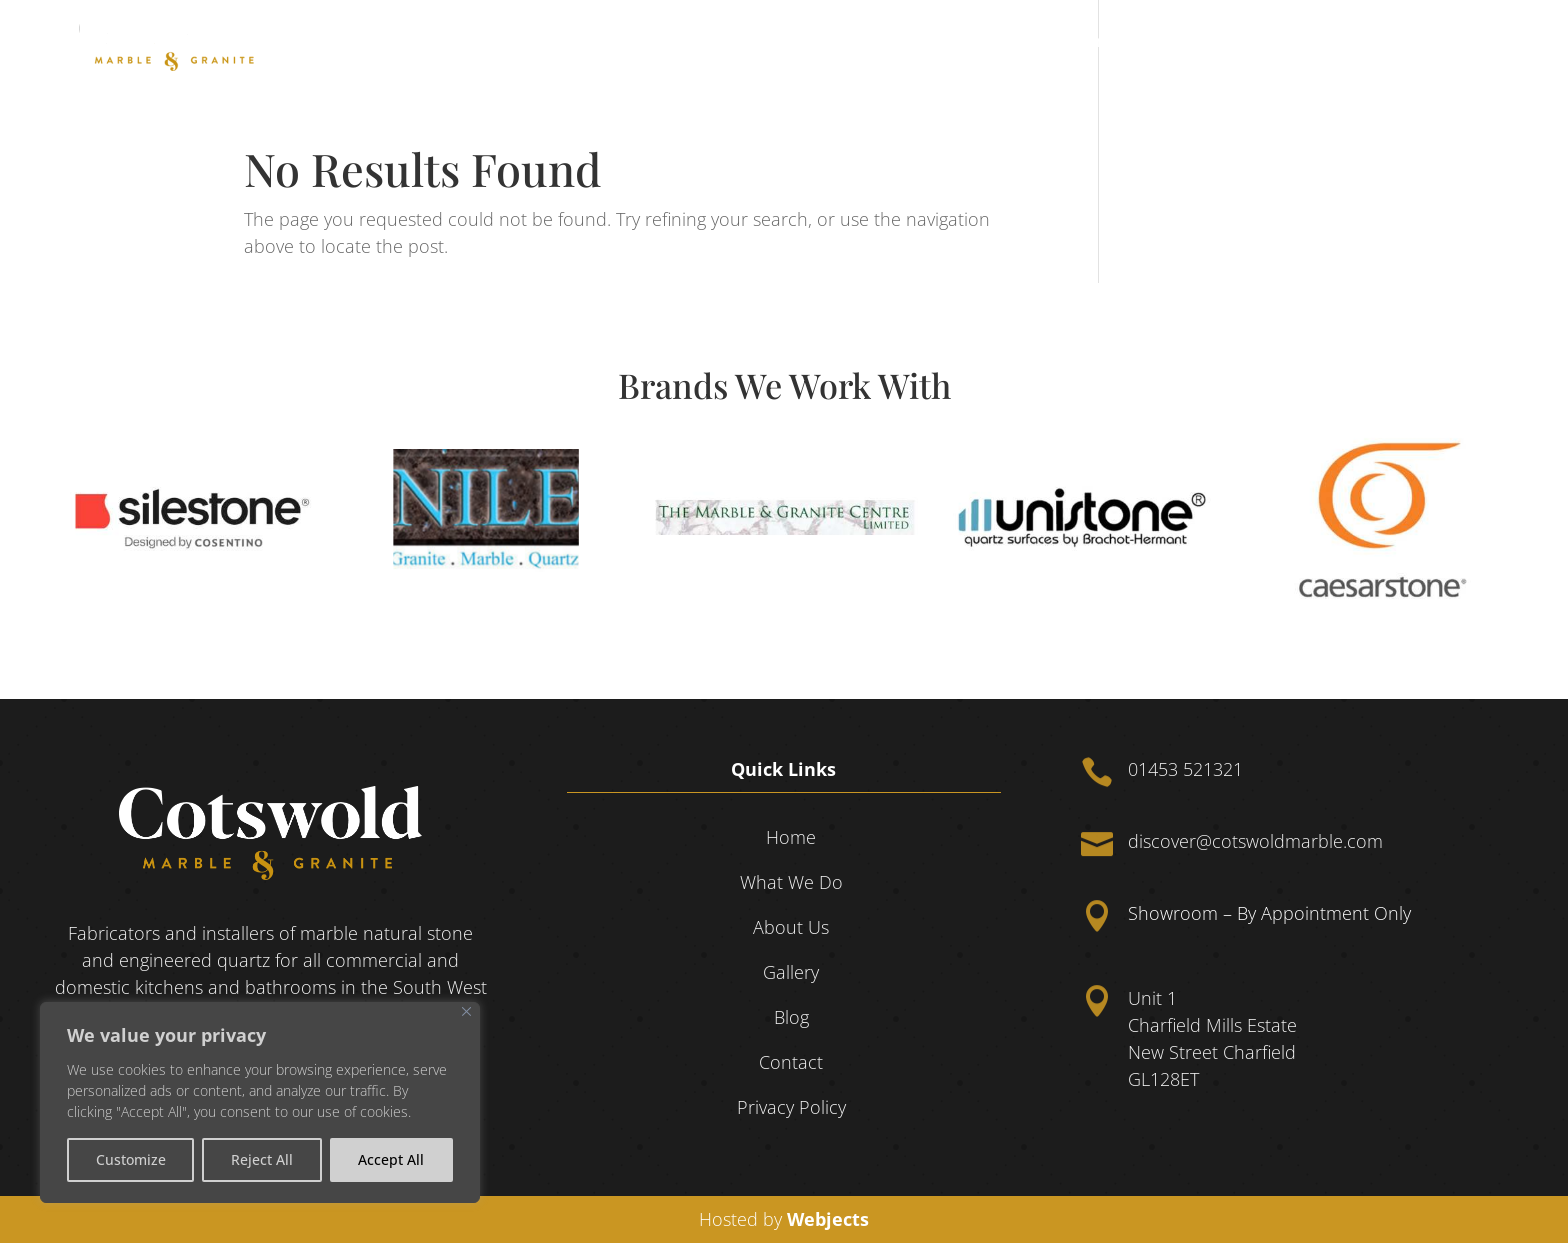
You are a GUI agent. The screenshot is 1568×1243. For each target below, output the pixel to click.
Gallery (1332, 42)
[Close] (466, 1011)
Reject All (262, 1159)
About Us (1247, 42)
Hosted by (784, 1219)
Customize (131, 1159)
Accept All (391, 1159)
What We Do (1123, 42)
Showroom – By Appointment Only (1269, 913)
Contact (1466, 42)
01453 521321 (1185, 769)
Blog (1398, 42)
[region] (260, 1102)
